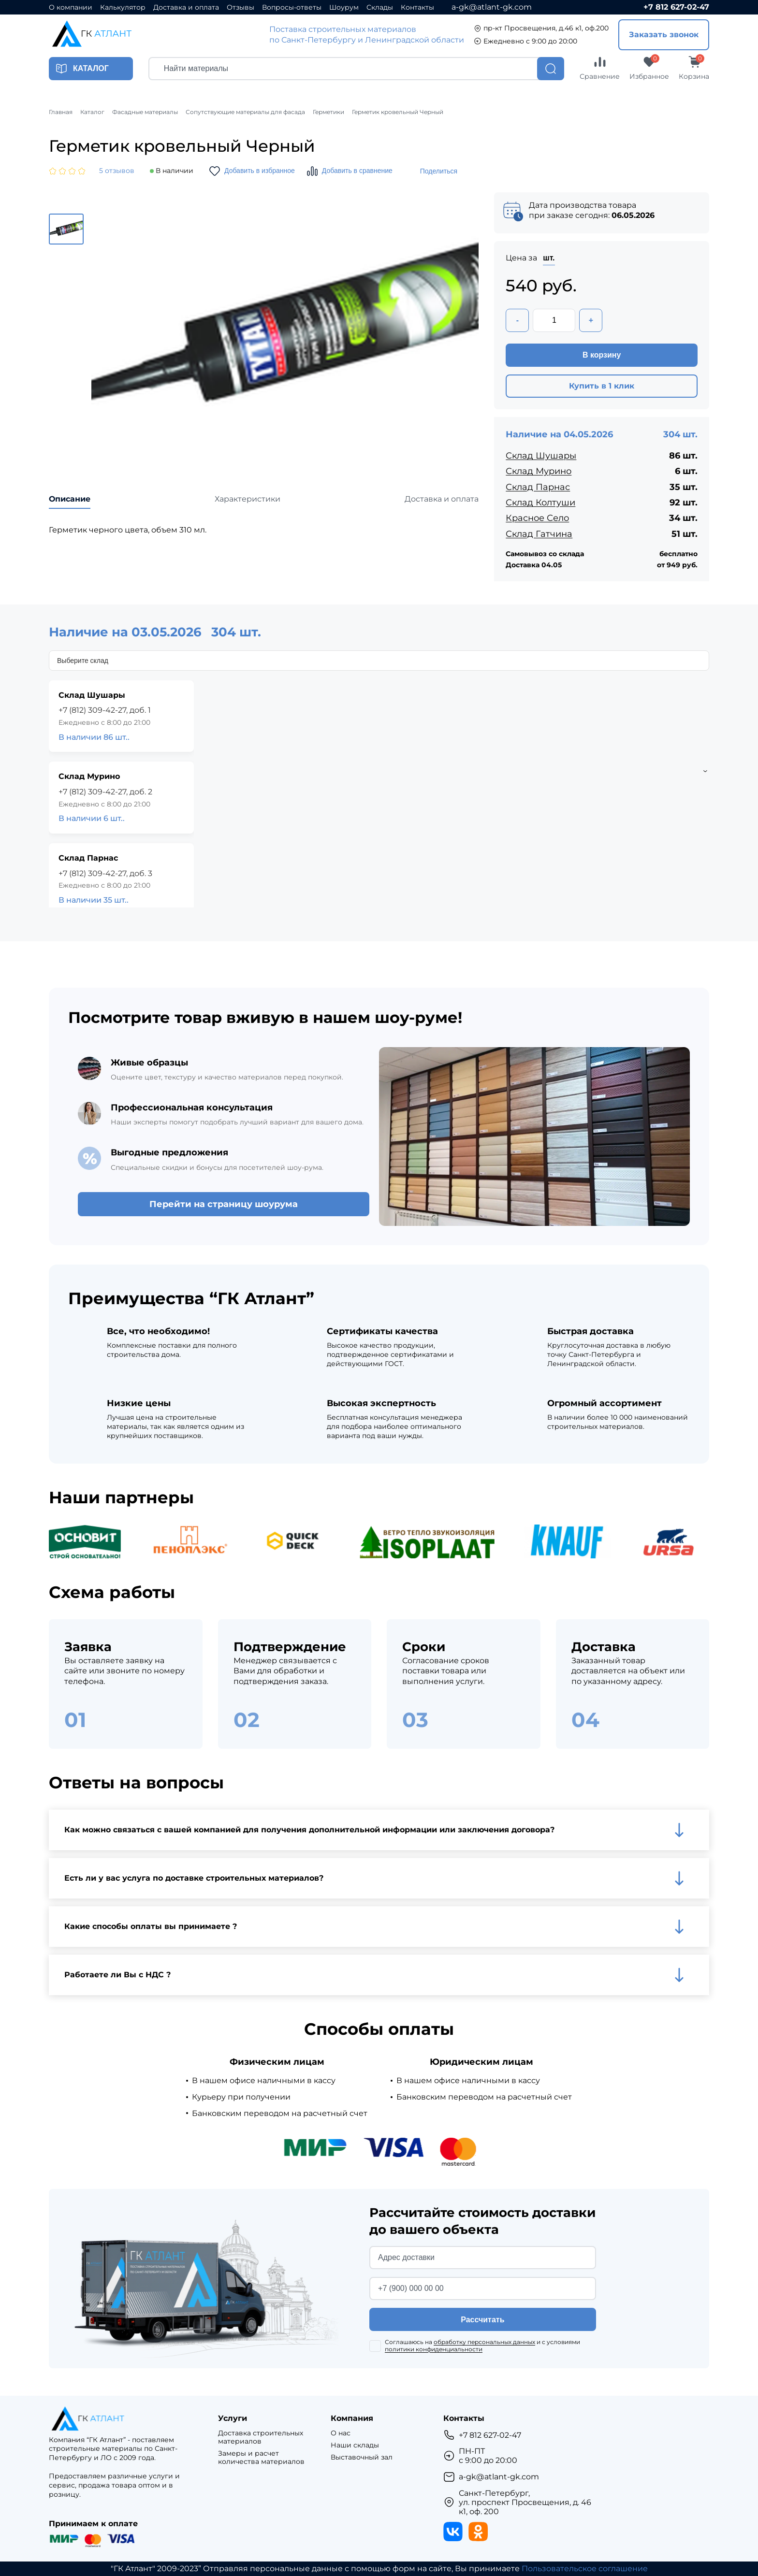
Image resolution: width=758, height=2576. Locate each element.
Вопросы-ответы (291, 7)
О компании (70, 7)
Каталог (92, 112)
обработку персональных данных (484, 2342)
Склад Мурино (538, 471)
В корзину (602, 355)
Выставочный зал (362, 2457)
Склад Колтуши (540, 502)
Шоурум (344, 7)
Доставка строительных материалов (260, 2437)
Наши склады (355, 2445)
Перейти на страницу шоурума (223, 1204)
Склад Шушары (541, 455)
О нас (340, 2433)
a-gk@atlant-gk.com (492, 7)
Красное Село (537, 518)
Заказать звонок (664, 34)
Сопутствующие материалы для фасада (245, 112)
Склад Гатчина (539, 534)
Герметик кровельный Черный (397, 112)
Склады (379, 7)
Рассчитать (482, 2320)
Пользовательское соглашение (585, 2568)
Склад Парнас (538, 487)
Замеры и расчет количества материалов (261, 2457)
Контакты (417, 7)
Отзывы (240, 7)
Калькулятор (123, 7)
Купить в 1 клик (601, 385)
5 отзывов (116, 171)
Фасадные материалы (145, 112)
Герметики (328, 112)
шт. (548, 258)
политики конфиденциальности (433, 2349)
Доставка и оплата (186, 7)
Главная (61, 112)
